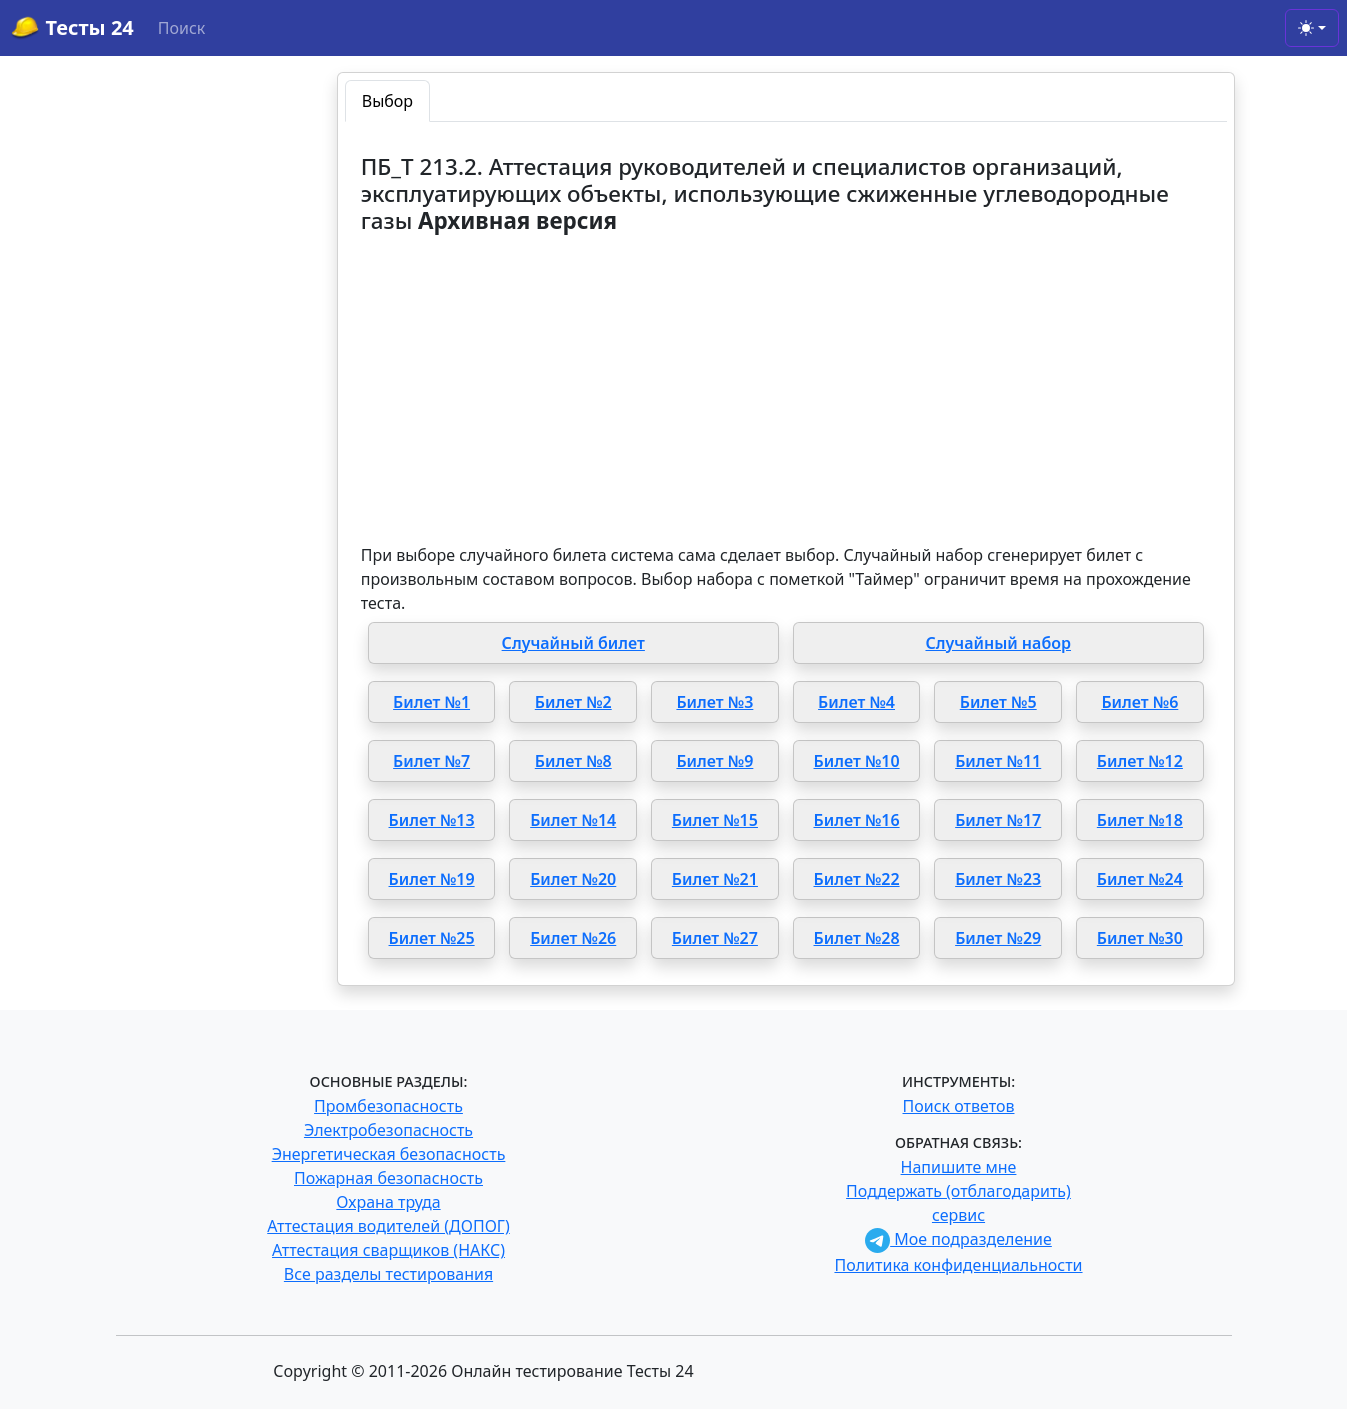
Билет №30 (1140, 938)
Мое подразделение (958, 1239)
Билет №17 (998, 820)
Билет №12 (1140, 761)
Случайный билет (573, 643)
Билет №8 (573, 761)
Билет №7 (431, 761)
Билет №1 (431, 702)
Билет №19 (432, 879)
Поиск (182, 28)
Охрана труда (388, 1202)
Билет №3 (714, 702)
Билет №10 (857, 761)
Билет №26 (573, 938)
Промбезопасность (388, 1106)
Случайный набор (998, 643)
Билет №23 (998, 879)
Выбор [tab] (387, 101)
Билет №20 (573, 879)
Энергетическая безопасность (389, 1154)
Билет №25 (432, 938)
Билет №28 (857, 938)
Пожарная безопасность (388, 1178)
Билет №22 (857, 879)
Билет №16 (857, 820)
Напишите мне (959, 1167)
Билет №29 (998, 938)
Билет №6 (1139, 702)
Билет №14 (573, 820)
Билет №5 (998, 702)
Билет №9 (714, 761)
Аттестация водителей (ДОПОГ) (388, 1226)
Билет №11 (998, 761)
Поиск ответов (959, 1106)
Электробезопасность (388, 1130)
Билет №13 (432, 820)
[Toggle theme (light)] (1312, 28)
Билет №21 (715, 879)
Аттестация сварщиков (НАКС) (388, 1250)
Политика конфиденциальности (958, 1265)
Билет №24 (1140, 879)
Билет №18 (1140, 820)
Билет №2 (573, 702)
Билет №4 (856, 702)
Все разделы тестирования (388, 1274)
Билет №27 (715, 938)
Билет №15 (715, 820)
